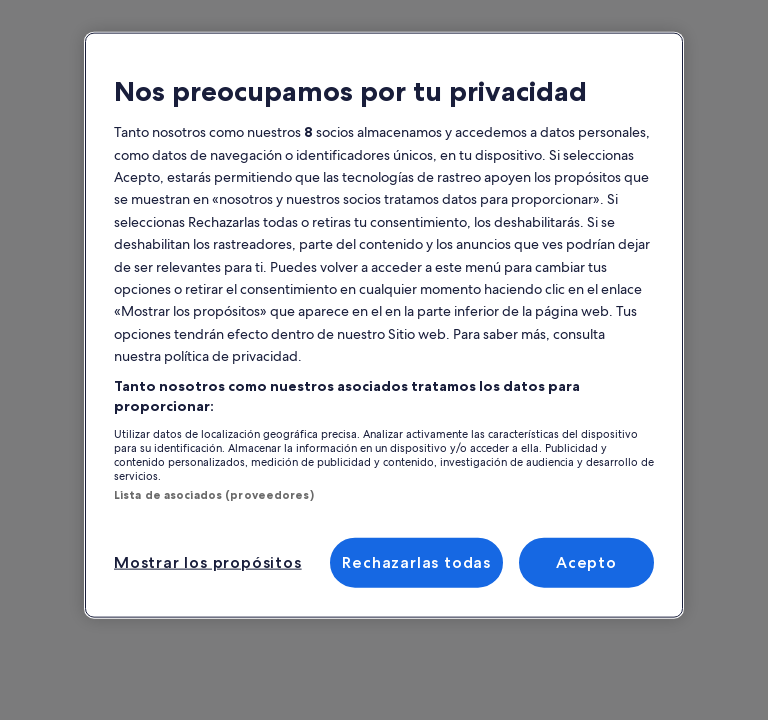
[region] (384, 325)
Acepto (586, 562)
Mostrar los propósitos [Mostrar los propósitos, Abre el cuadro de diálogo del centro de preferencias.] (208, 562)
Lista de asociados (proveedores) (214, 494)
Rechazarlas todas (416, 562)
